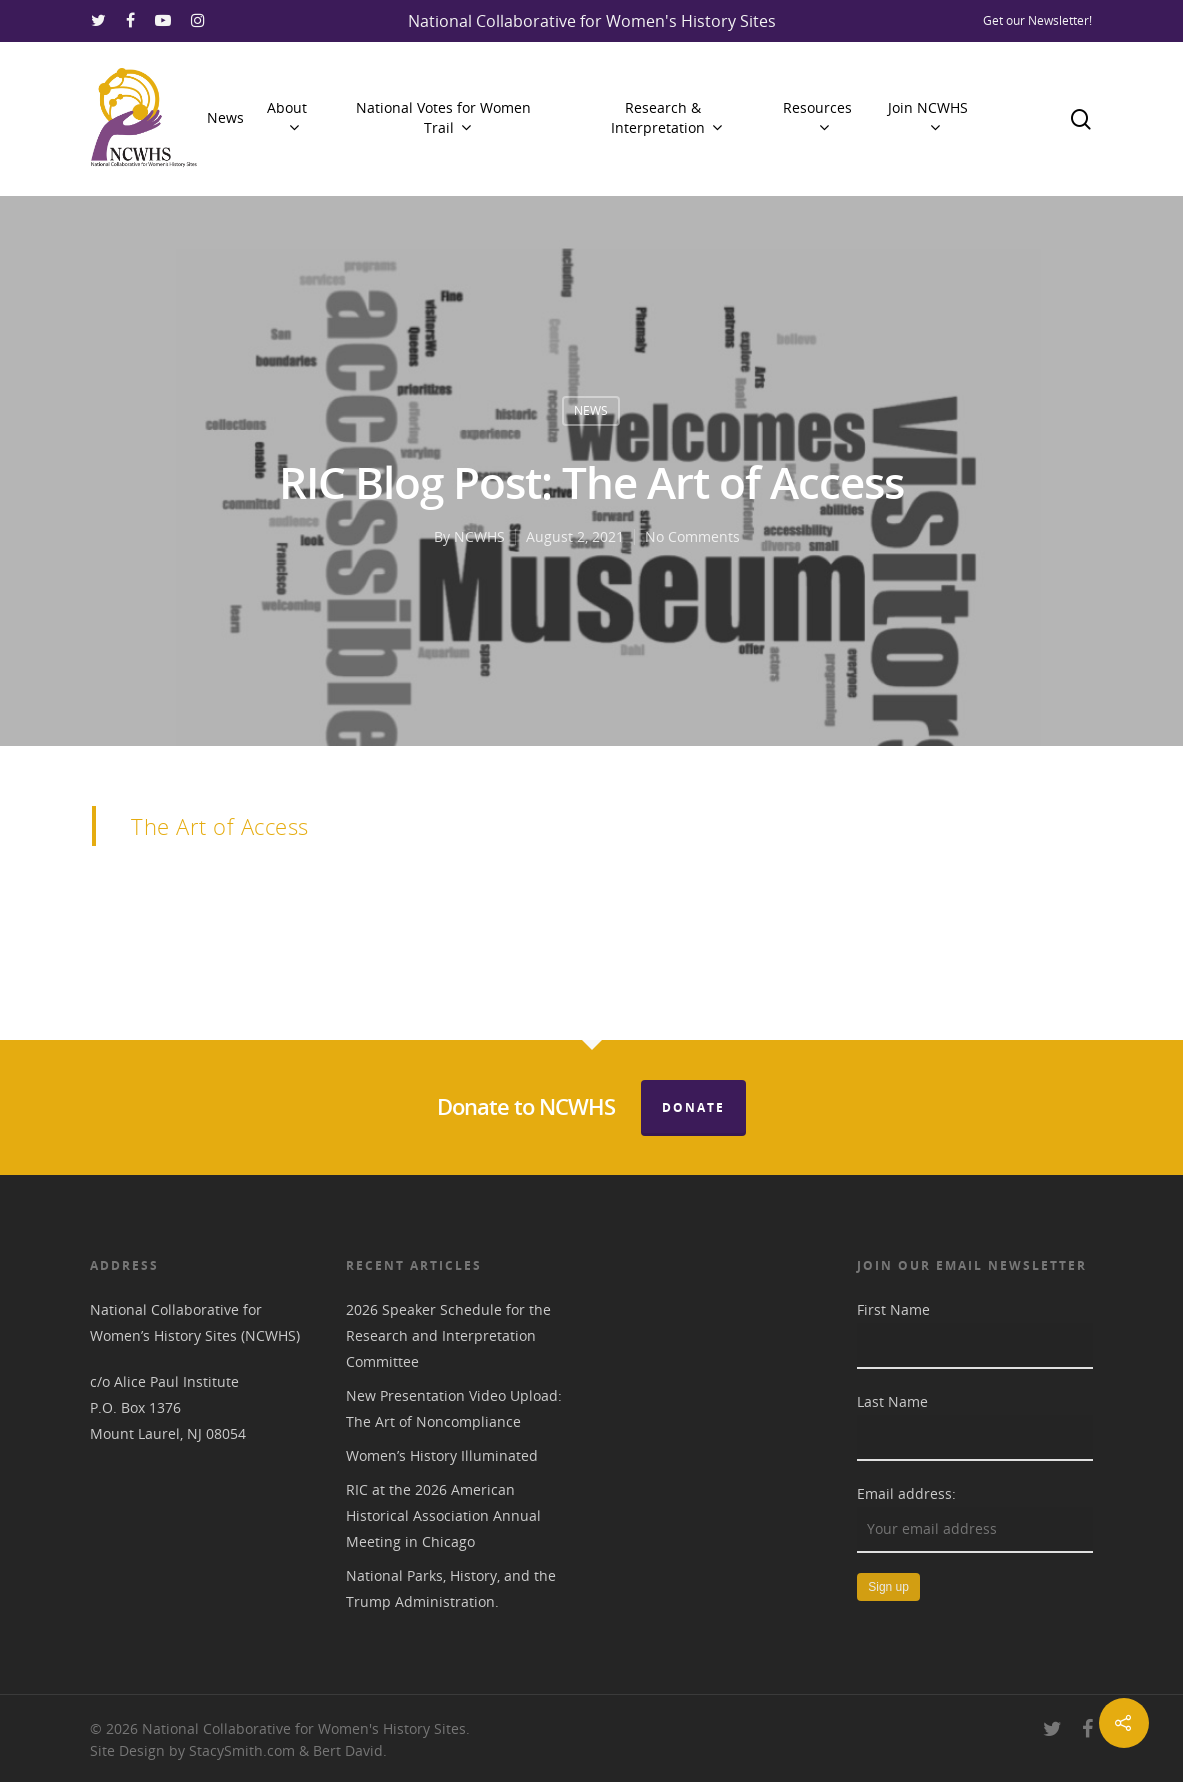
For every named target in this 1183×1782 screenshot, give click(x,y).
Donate (693, 1107)
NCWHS (479, 536)
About (287, 117)
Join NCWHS (928, 117)
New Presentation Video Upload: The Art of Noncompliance (454, 1408)
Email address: (906, 1493)
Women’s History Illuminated (442, 1455)
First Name (893, 1309)
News (225, 117)
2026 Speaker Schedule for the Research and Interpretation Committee (448, 1335)
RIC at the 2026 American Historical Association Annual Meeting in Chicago (443, 1515)
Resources (817, 117)
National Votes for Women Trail (443, 117)
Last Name (892, 1401)
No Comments (692, 536)
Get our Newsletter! (1037, 20)
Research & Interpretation (666, 117)
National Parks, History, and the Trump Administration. (451, 1588)
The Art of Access (220, 826)
